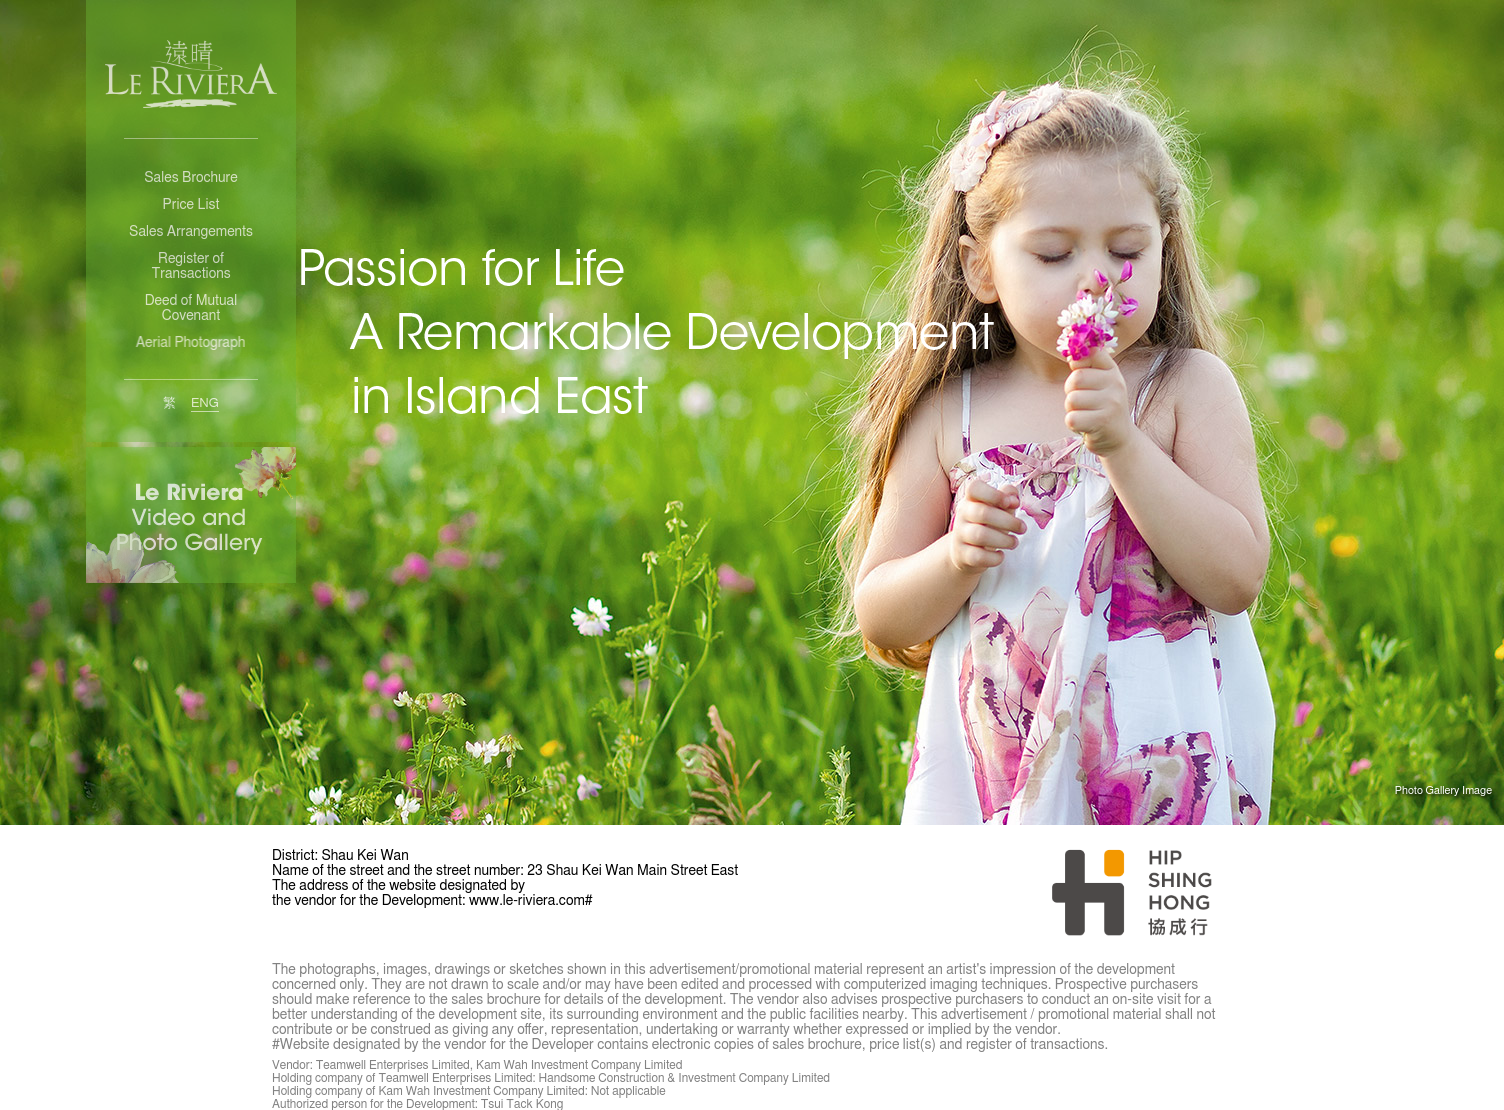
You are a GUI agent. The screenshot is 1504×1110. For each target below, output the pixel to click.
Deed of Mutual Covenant (191, 308)
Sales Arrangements (191, 232)
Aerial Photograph (189, 343)
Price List (191, 205)
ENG (205, 403)
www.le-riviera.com (527, 901)
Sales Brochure (190, 178)
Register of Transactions (190, 266)
